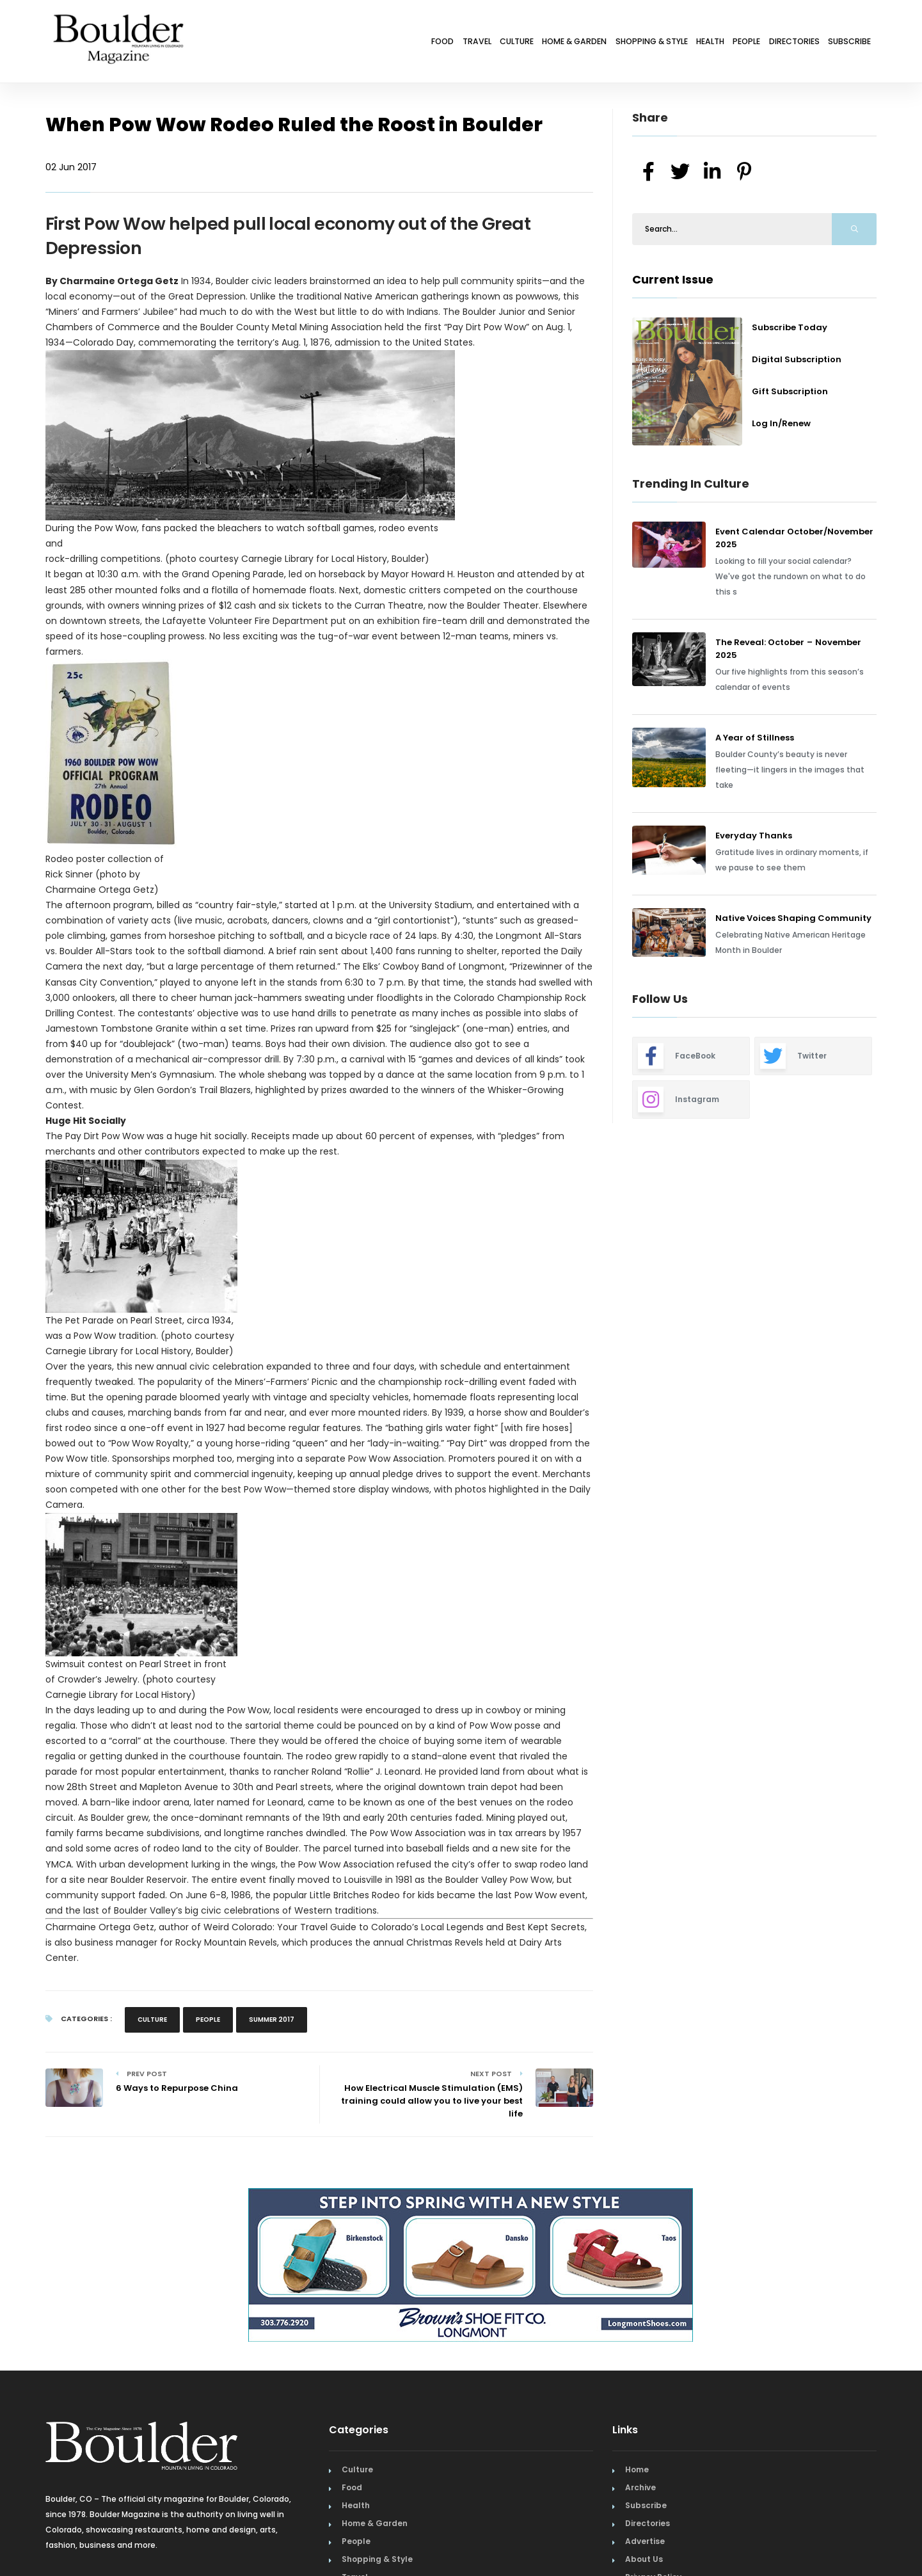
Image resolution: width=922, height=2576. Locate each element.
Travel (356, 43)
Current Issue (672, 279)
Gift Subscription (790, 391)
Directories (771, 43)
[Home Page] (118, 22)
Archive (640, 2487)
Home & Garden (485, 43)
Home (637, 2469)
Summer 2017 (271, 2019)
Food (309, 43)
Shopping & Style (581, 43)
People (709, 43)
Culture (411, 43)
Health (658, 43)
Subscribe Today (789, 327)
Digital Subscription (796, 359)
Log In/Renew (781, 423)
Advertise (645, 2541)
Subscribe (842, 43)
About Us (644, 2559)
